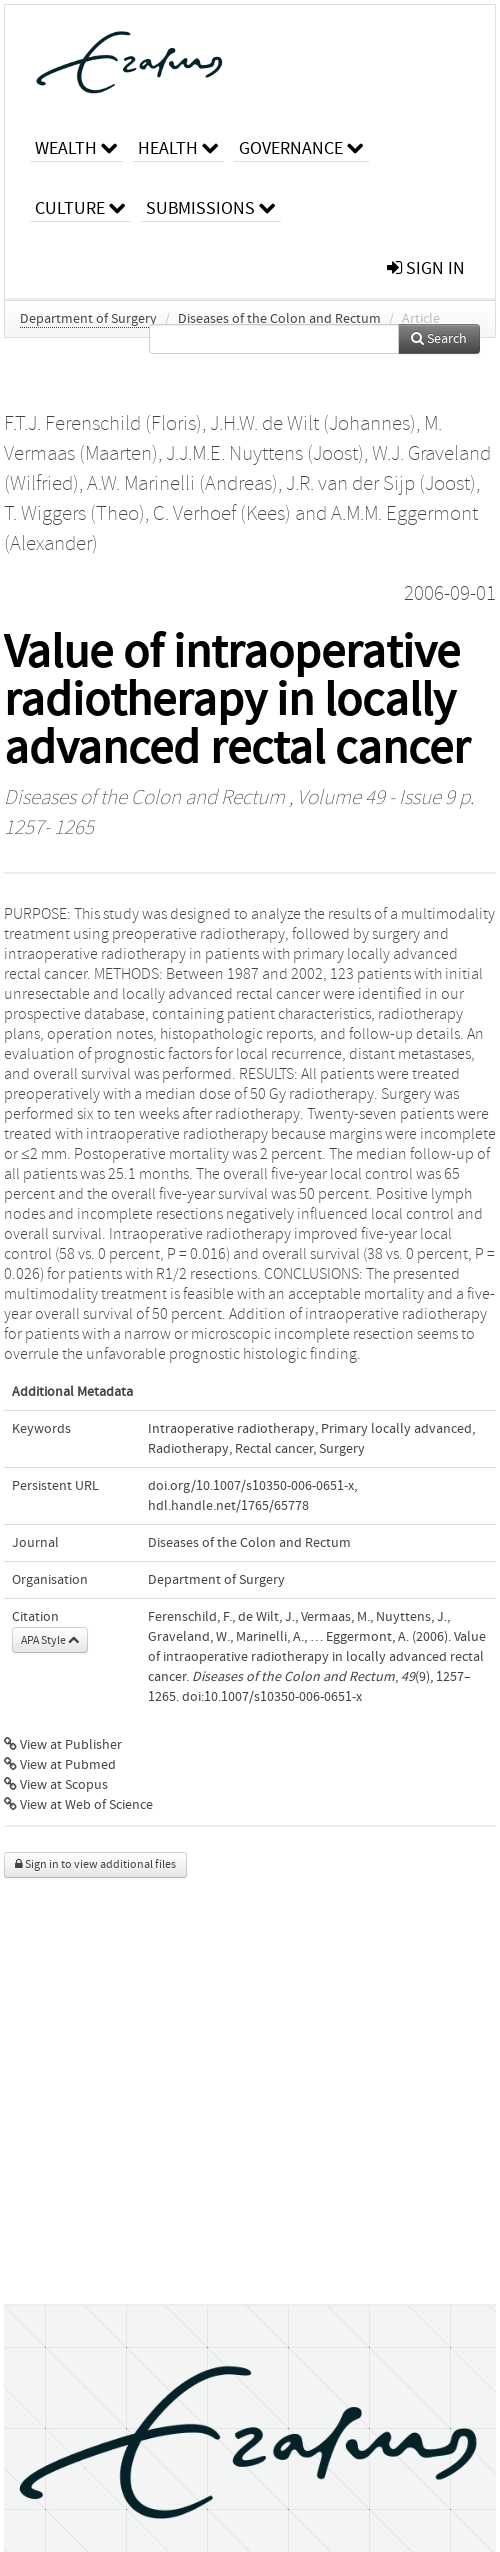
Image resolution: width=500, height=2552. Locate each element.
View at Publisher (63, 1745)
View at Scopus (56, 1785)
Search (439, 339)
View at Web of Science (78, 1805)
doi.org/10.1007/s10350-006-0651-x (251, 1486)
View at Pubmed (60, 1765)
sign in (426, 268)
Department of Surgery (88, 319)
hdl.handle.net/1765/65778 (228, 1506)
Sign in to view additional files (95, 1864)
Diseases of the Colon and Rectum (279, 319)
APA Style (50, 1640)
